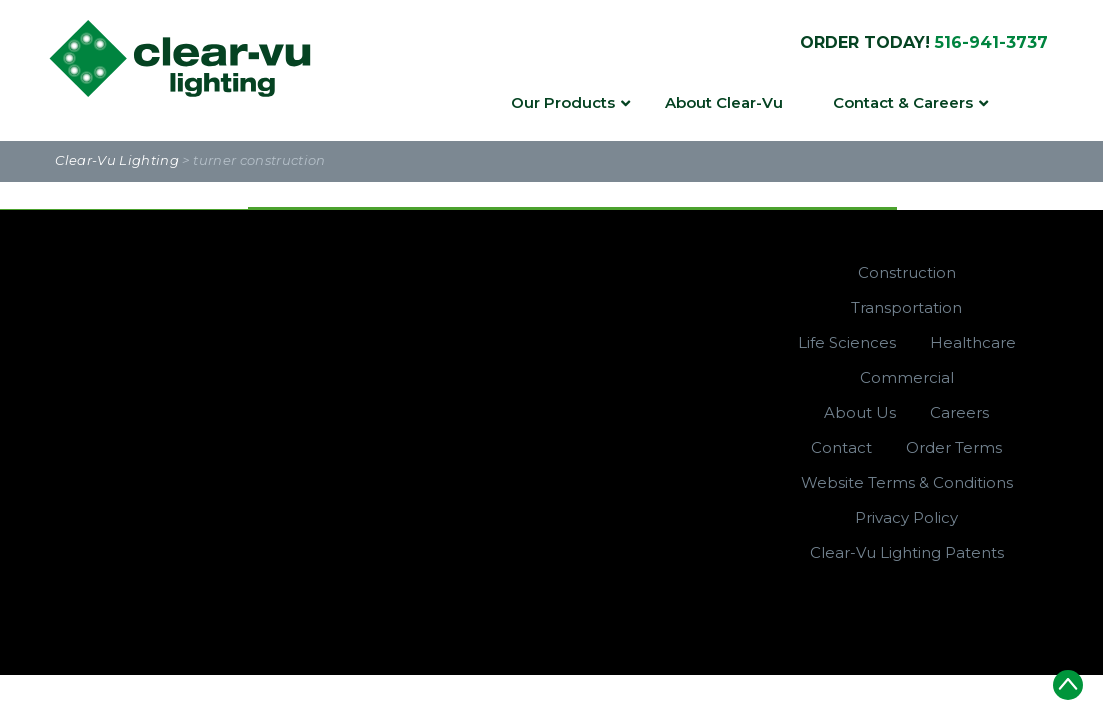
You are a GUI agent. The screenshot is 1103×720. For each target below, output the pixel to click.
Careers (959, 412)
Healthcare (973, 342)
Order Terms (954, 447)
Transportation (906, 307)
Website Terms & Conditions (907, 482)
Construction (907, 272)
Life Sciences (847, 342)
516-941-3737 (991, 42)
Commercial (907, 377)
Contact (841, 447)
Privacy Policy (906, 517)
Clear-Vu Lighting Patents (907, 552)
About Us (860, 412)
